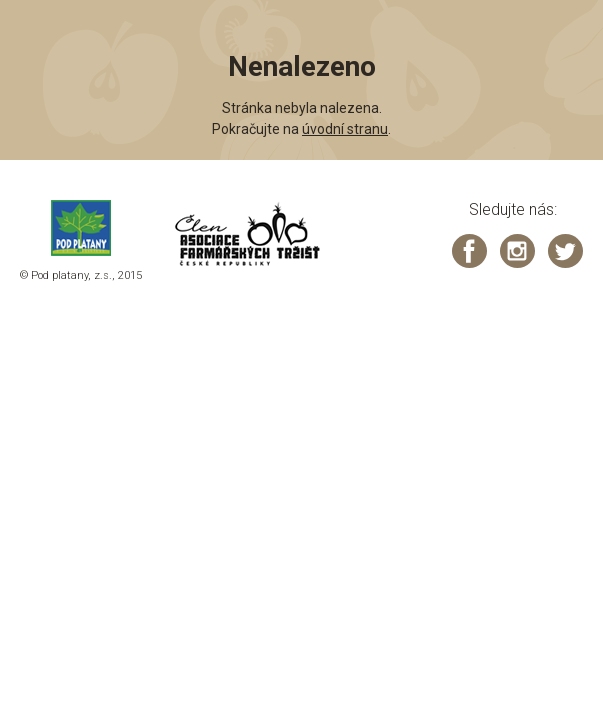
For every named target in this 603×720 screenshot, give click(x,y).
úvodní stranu (345, 129)
